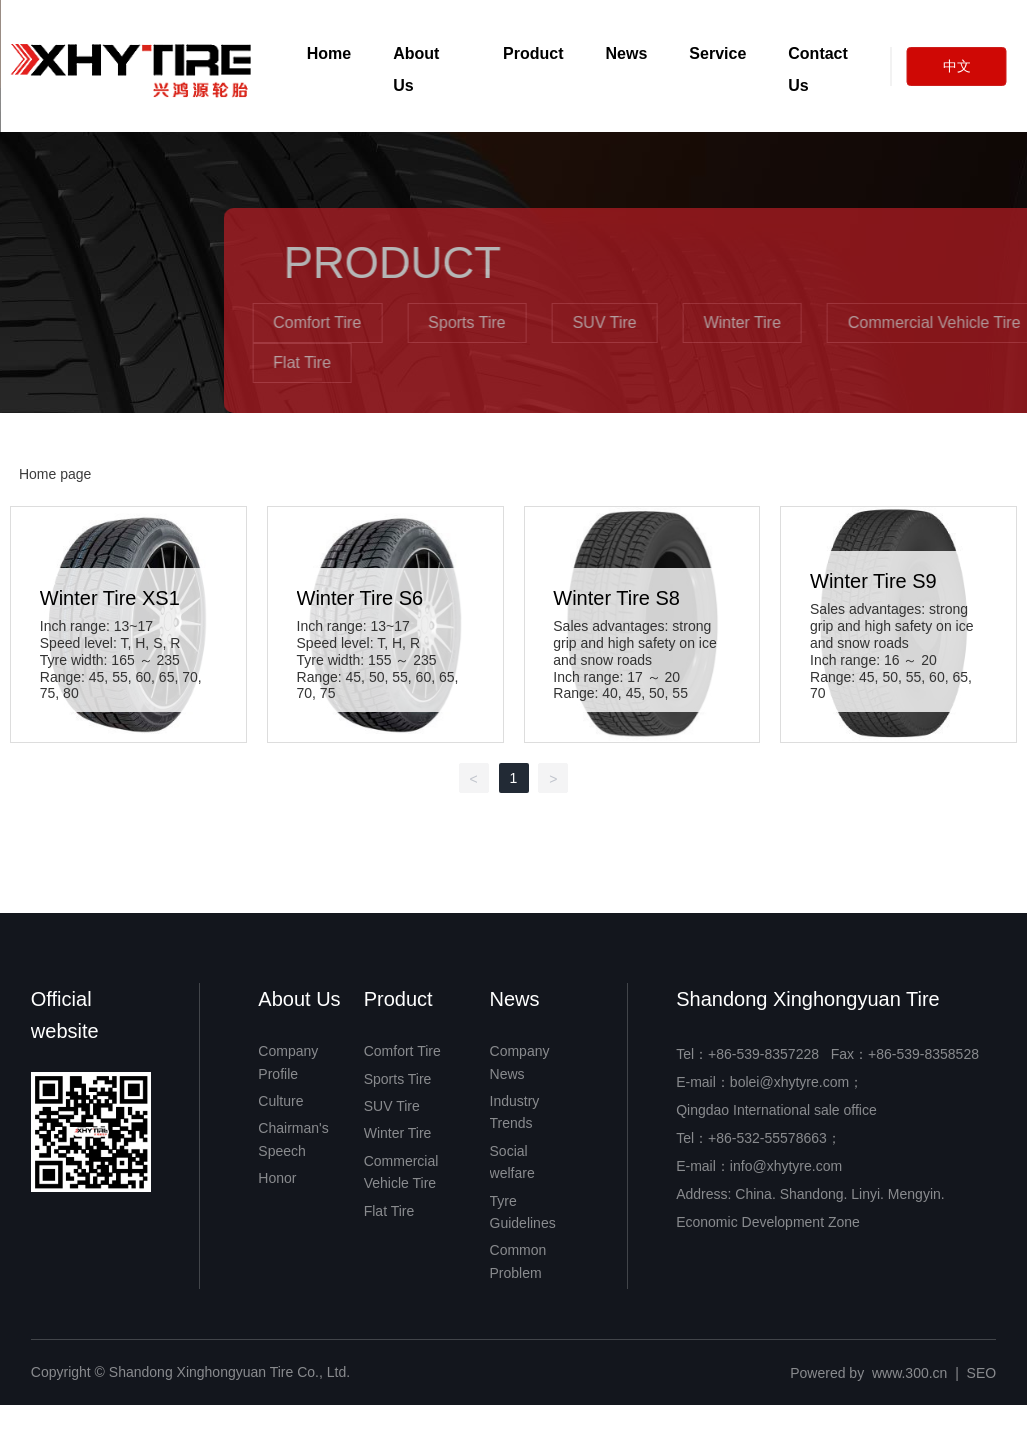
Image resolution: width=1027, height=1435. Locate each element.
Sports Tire (669, 322)
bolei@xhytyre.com (789, 1082)
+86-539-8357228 (763, 1054)
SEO (982, 1373)
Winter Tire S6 (360, 598)
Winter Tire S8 (616, 598)
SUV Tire (808, 322)
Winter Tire (945, 322)
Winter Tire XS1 (110, 598)
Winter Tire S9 (873, 581)
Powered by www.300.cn (868, 1373)
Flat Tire (505, 362)
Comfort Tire (520, 322)
